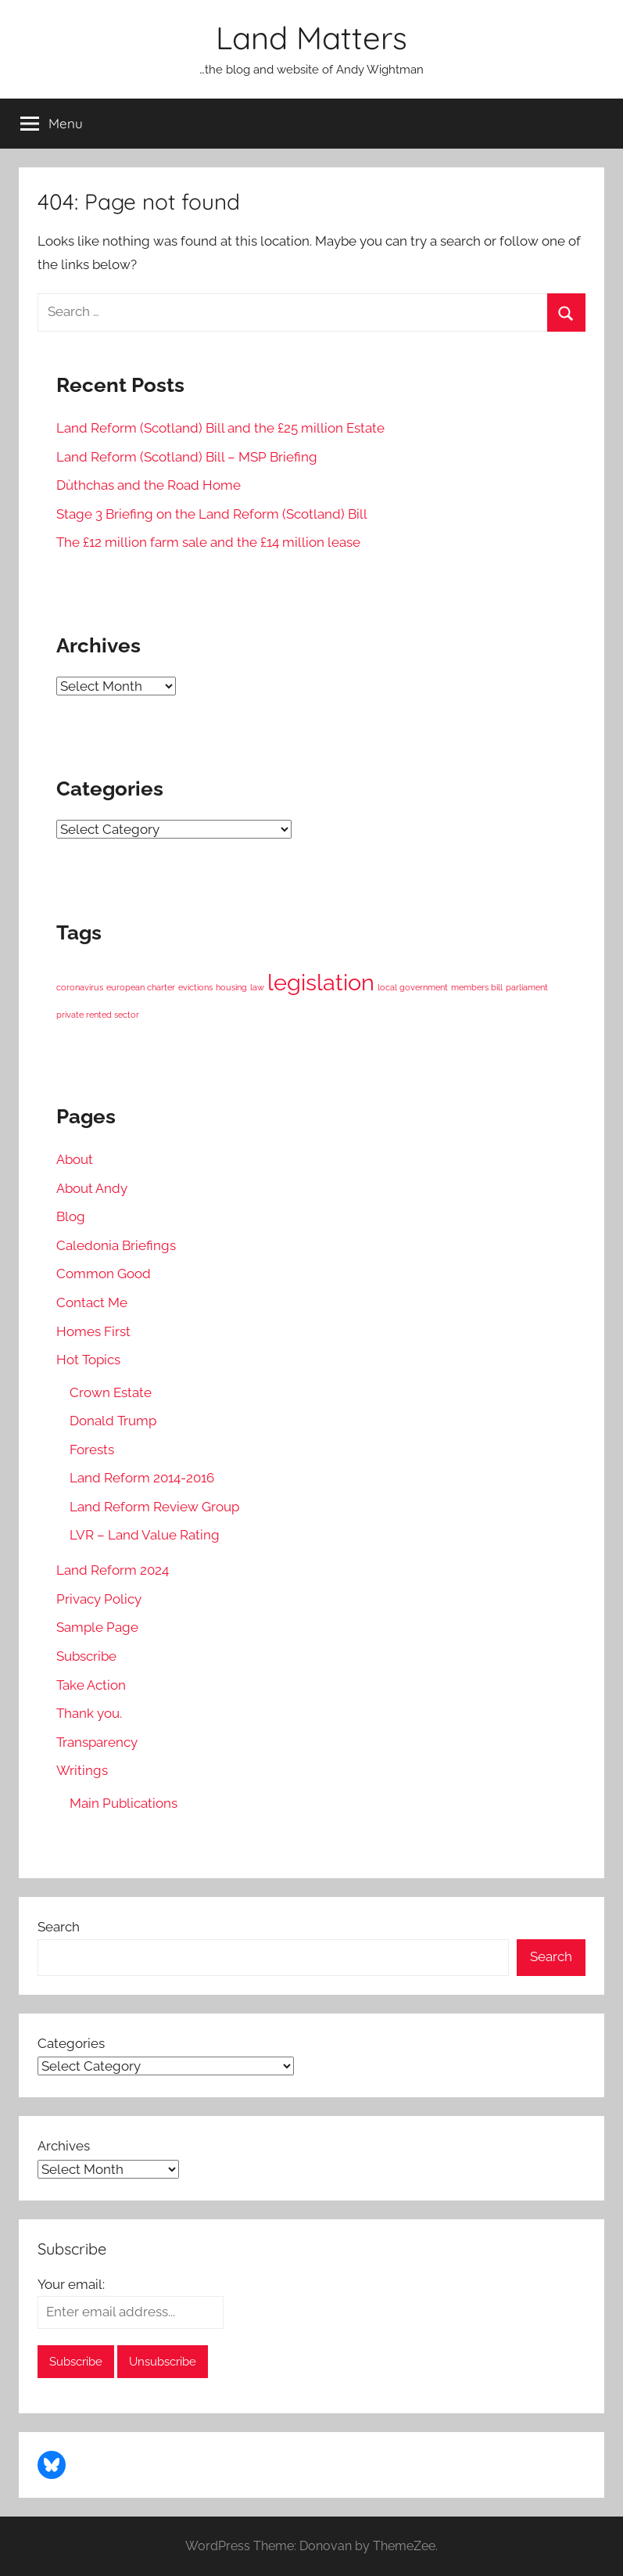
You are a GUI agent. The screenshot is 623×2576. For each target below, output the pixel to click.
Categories (71, 2043)
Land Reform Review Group (154, 1506)
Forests (92, 1449)
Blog (70, 1216)
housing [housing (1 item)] (231, 987)
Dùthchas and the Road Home (148, 485)
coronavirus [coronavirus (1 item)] (79, 987)
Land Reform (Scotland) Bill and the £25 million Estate (220, 428)
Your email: (71, 2284)
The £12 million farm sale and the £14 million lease (208, 542)
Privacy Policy (98, 1599)
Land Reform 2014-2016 (142, 1478)
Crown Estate (111, 1392)
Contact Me (91, 1302)
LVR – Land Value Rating (145, 1535)
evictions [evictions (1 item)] (195, 987)
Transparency (97, 1742)
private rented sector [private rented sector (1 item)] (97, 1014)
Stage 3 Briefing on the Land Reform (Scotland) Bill (211, 514)
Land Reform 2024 (112, 1570)
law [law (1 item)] (257, 987)
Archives (64, 2146)
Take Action (91, 1685)
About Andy (91, 1188)
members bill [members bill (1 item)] (477, 987)
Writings (82, 1770)
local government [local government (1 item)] (413, 987)
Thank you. (89, 1713)
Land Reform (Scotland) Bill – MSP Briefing (186, 457)
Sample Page (97, 1627)
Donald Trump (113, 1420)
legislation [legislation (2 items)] (320, 982)
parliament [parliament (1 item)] (527, 987)
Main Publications (123, 1803)
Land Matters (311, 37)
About (74, 1159)
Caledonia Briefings (116, 1245)
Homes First (93, 1331)
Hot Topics (88, 1359)
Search (59, 1927)
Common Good (103, 1273)
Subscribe (86, 1656)
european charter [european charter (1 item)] (140, 987)
